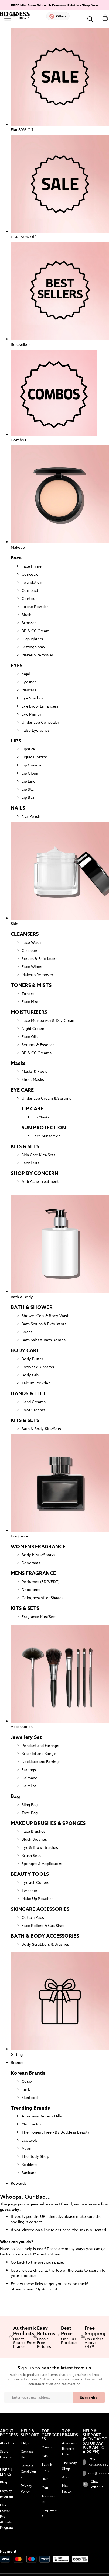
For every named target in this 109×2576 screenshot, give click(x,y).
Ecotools (30, 2140)
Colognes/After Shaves (42, 1597)
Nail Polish (31, 816)
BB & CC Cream (36, 630)
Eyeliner (29, 681)
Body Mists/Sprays (38, 1554)
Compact (30, 590)
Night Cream (33, 1028)
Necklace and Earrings (41, 1761)
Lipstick (28, 748)
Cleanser (29, 950)
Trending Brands (30, 2108)
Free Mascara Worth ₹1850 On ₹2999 (38, 5)
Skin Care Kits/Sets (39, 1154)
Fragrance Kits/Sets (39, 1616)
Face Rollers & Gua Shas (43, 1925)
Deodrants (31, 1562)
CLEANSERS (25, 934)
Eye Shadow (33, 698)
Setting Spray (33, 646)
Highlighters (32, 638)
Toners (28, 993)
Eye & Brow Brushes (40, 1847)
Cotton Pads (33, 1917)
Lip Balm (29, 797)
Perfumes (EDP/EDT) (41, 1581)
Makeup (48, 2447)
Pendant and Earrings (40, 1745)
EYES (16, 665)
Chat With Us (93, 2484)
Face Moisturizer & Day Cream (49, 1020)
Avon (26, 2148)
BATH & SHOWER (32, 1307)
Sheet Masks (33, 1079)
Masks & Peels (34, 1071)
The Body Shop (35, 2156)
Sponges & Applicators (42, 1863)
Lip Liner (29, 781)
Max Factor (31, 2124)
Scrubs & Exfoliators (39, 958)
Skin (45, 2456)
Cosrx (27, 2081)
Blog (3, 2482)
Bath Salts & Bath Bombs (44, 1339)
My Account (46, 2289)
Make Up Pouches (38, 1898)
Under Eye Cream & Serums (46, 1098)
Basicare (29, 2172)
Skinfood (30, 2097)
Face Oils (30, 1036)
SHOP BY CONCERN (35, 1173)
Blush (27, 614)
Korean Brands (28, 2073)
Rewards (18, 2183)
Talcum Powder (36, 1382)
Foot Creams (33, 1409)
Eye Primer (31, 714)
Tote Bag (30, 1812)
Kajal (26, 673)
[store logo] (15, 15)
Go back (18, 2262)
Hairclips (29, 1785)
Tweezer (29, 1890)
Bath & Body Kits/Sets (41, 1428)
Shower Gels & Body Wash (45, 1315)
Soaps (27, 1331)
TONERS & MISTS (31, 985)
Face (16, 557)
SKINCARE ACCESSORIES (40, 1909)
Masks (18, 1063)
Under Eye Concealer (40, 722)
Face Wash (31, 942)
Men (45, 2487)
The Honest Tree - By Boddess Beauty (56, 2132)
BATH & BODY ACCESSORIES (45, 1936)
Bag (15, 1796)
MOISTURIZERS (29, 1012)
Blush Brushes (34, 1839)
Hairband (29, 1777)
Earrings (29, 1769)
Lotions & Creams (38, 1366)
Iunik (26, 2089)
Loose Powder (35, 606)
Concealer (31, 574)
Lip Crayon (31, 765)
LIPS (16, 740)
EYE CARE (22, 1089)
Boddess (29, 2164)
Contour (29, 598)
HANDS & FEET (28, 1393)
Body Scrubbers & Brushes (45, 1944)
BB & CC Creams (37, 1052)
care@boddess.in (93, 2473)
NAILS (18, 807)
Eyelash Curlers (35, 1882)
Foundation (32, 582)
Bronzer (29, 622)
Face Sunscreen (46, 1135)
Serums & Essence (38, 1044)
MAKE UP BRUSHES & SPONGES (48, 1823)
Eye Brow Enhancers (40, 706)
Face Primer (32, 566)
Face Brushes (34, 1831)
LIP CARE (32, 1108)
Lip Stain (29, 789)
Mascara (29, 689)
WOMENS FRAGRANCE (38, 1546)
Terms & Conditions (28, 2471)
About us (7, 2443)
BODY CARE (25, 1350)
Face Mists (31, 1001)
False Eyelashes (36, 730)
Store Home (22, 2289)
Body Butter (32, 1358)
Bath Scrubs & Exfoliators (44, 1323)
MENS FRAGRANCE (33, 1573)
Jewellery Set (26, 1737)
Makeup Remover (37, 654)
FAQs (25, 2443)
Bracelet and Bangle (39, 1753)
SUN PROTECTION (44, 1127)
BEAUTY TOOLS (30, 1874)
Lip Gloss (30, 773)
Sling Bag (30, 1804)
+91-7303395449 (93, 2462)
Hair (45, 2478)
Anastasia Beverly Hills (42, 2115)
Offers (61, 16)
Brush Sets (31, 1855)
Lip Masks (41, 1117)
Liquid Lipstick (34, 756)
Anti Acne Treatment (40, 1181)
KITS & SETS (25, 1146)
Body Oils (30, 1374)
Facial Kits (30, 1162)
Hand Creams (34, 1401)
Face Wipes (32, 966)
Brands (17, 2062)
